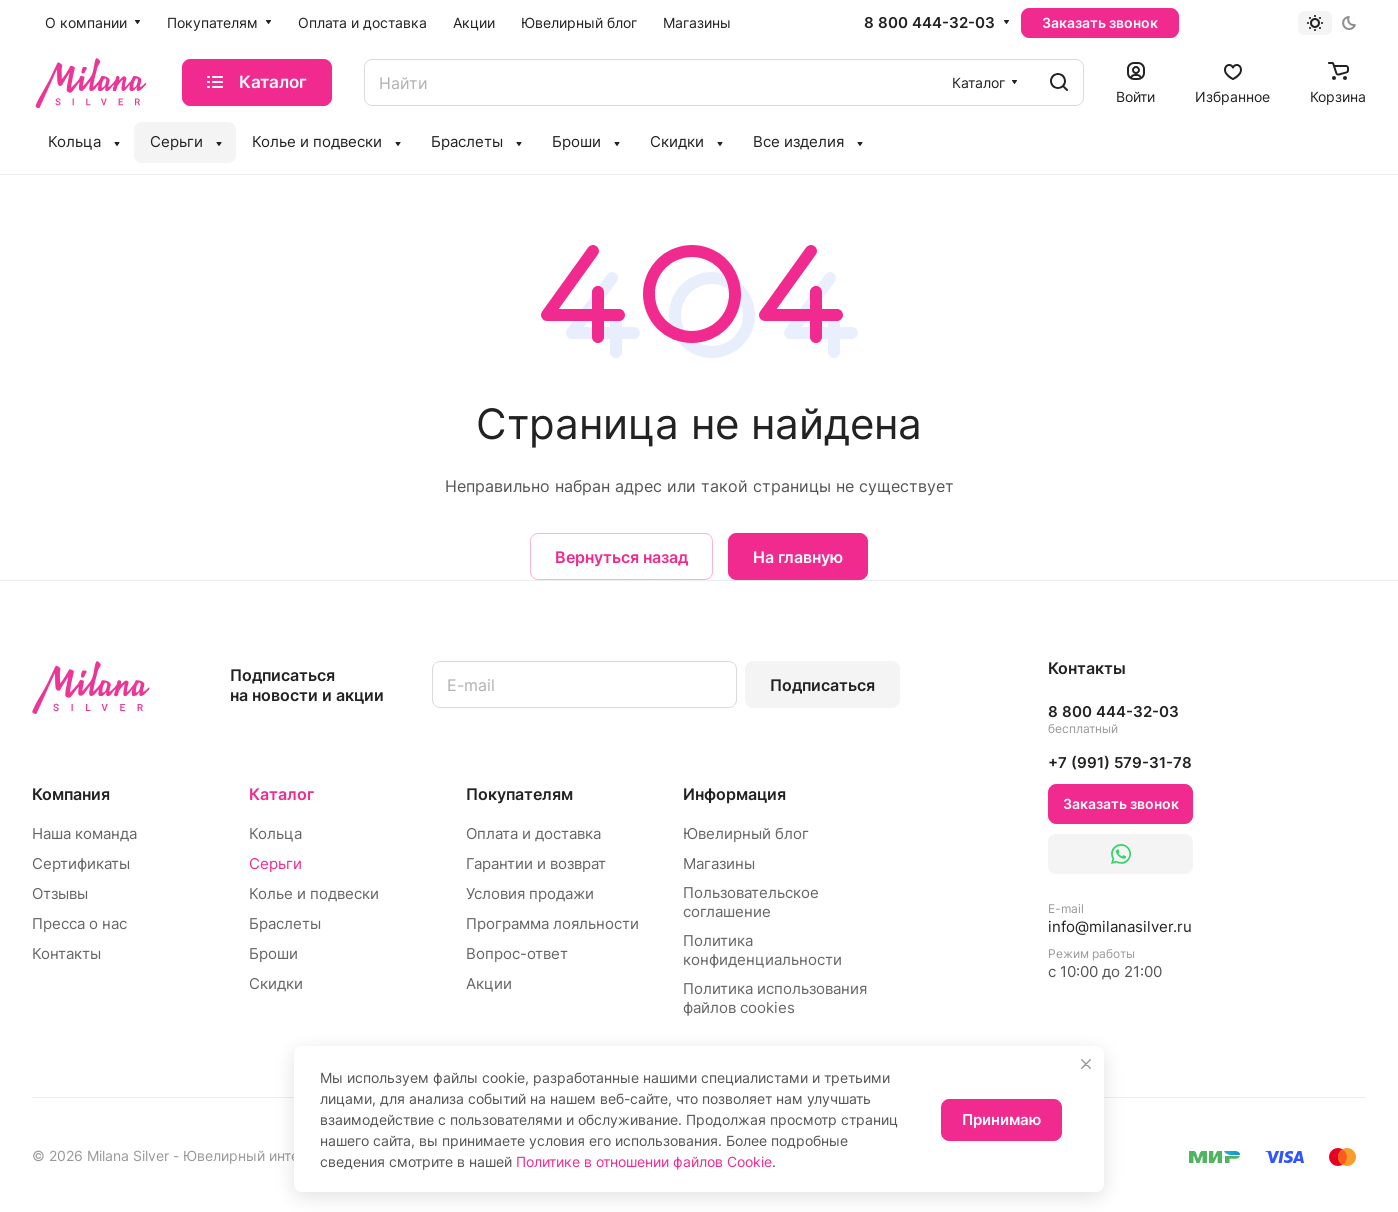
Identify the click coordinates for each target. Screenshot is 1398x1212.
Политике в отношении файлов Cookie (644, 1161)
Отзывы (60, 893)
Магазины (719, 863)
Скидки (276, 983)
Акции (489, 983)
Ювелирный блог (746, 833)
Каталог (281, 794)
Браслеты (285, 923)
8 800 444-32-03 (929, 23)
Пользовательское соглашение (751, 902)
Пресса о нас (79, 923)
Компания (71, 794)
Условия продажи (530, 893)
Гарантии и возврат (536, 863)
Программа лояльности (552, 923)
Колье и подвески (314, 893)
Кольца (275, 833)
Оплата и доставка (533, 833)
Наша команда (84, 833)
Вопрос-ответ (517, 953)
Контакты (66, 953)
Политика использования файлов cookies (775, 998)
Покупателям (519, 794)
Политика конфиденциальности (762, 950)
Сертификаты (81, 863)
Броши (273, 953)
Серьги (275, 863)
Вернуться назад (621, 557)
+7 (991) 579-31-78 (1120, 762)
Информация (734, 794)
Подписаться (822, 685)
